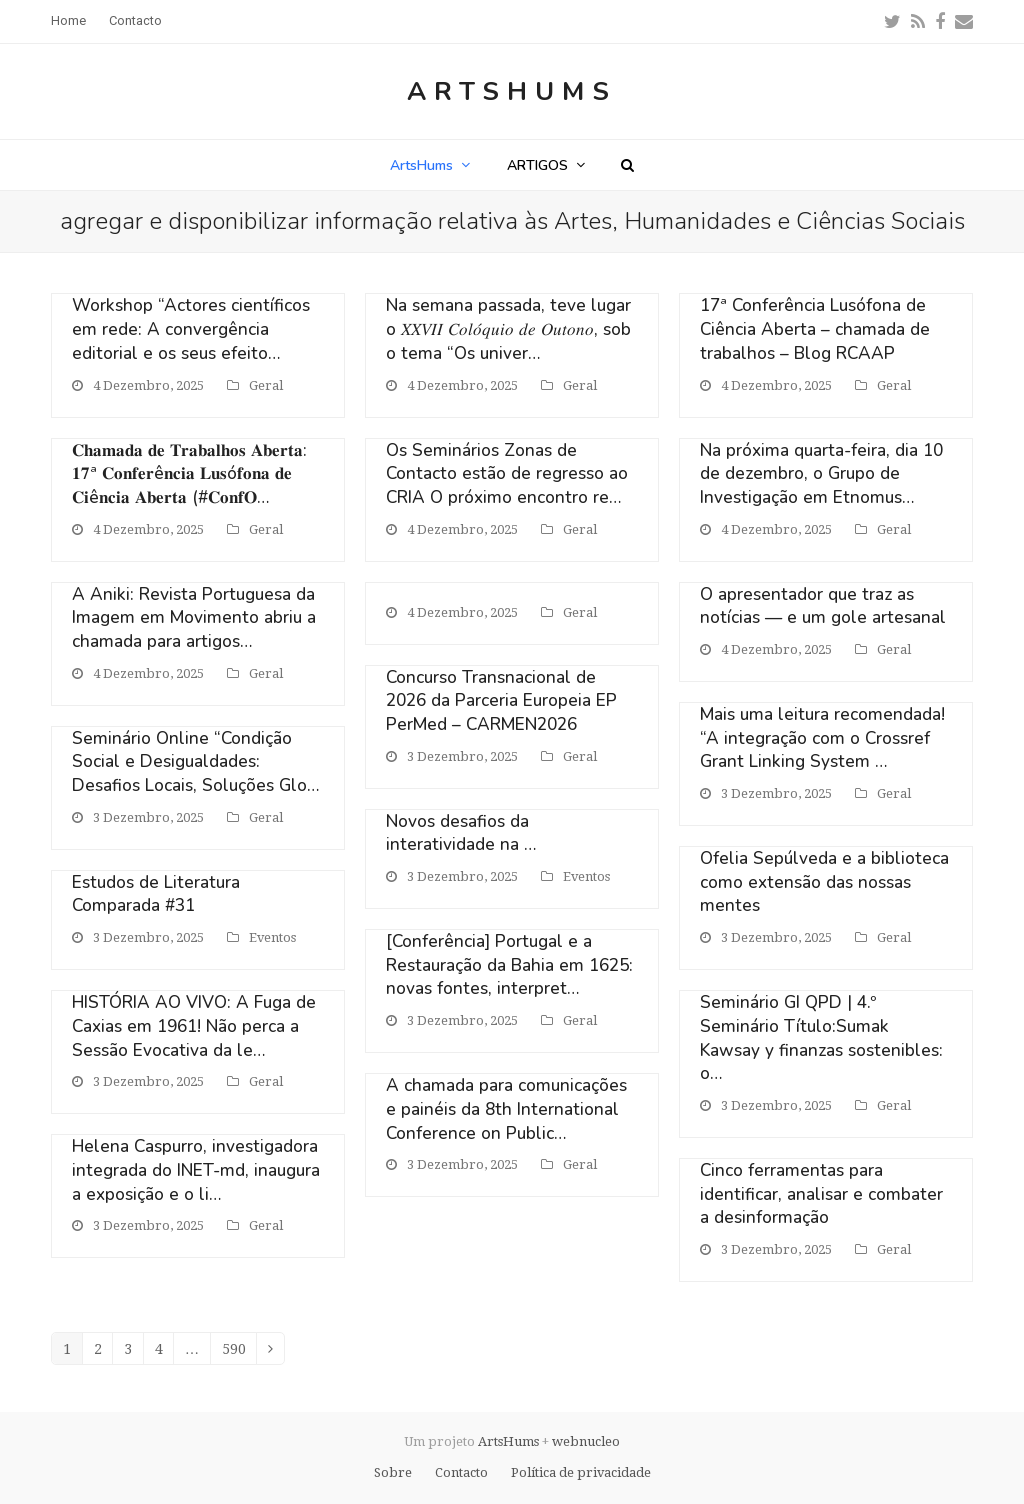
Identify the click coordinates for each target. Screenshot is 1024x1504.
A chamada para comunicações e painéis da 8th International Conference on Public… (506, 1109)
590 (239, 1352)
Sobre (393, 1472)
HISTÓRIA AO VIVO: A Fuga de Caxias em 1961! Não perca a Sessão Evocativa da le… (194, 1026)
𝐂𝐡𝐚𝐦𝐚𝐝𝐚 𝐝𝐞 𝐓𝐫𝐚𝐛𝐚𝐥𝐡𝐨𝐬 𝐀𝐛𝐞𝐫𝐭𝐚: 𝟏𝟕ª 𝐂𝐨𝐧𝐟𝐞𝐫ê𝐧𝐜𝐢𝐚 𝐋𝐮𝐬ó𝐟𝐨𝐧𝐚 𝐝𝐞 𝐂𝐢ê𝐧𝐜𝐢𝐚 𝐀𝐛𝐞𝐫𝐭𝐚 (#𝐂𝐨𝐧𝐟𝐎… (189, 474)
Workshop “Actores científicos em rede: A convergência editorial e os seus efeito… (191, 329)
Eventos (272, 937)
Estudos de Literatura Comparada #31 (156, 894)
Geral (266, 385)
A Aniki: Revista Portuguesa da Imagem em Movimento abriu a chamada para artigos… (194, 618)
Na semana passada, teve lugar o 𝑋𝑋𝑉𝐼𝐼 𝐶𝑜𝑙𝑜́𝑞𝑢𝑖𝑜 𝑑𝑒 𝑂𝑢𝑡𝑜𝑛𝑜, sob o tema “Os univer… (508, 329)
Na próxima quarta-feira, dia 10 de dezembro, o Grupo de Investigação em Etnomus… (821, 474)
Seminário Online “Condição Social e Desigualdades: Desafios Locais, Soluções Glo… (195, 762)
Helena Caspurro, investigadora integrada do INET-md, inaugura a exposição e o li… (196, 1170)
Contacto (461, 1472)
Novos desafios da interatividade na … (461, 833)
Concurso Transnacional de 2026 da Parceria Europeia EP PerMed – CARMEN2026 (501, 701)
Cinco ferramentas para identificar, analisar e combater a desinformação (821, 1194)
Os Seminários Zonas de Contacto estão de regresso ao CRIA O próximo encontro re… (507, 474)
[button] (627, 165)
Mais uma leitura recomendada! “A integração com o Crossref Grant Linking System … (822, 738)
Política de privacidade (581, 1472)
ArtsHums (512, 91)
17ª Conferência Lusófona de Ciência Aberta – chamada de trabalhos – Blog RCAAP (815, 329)
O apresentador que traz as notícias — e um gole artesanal (823, 606)
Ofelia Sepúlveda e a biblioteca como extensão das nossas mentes (824, 882)
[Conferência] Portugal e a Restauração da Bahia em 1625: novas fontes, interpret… (509, 965)
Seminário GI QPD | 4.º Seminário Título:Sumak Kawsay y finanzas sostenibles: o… (821, 1038)
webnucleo (586, 1441)
